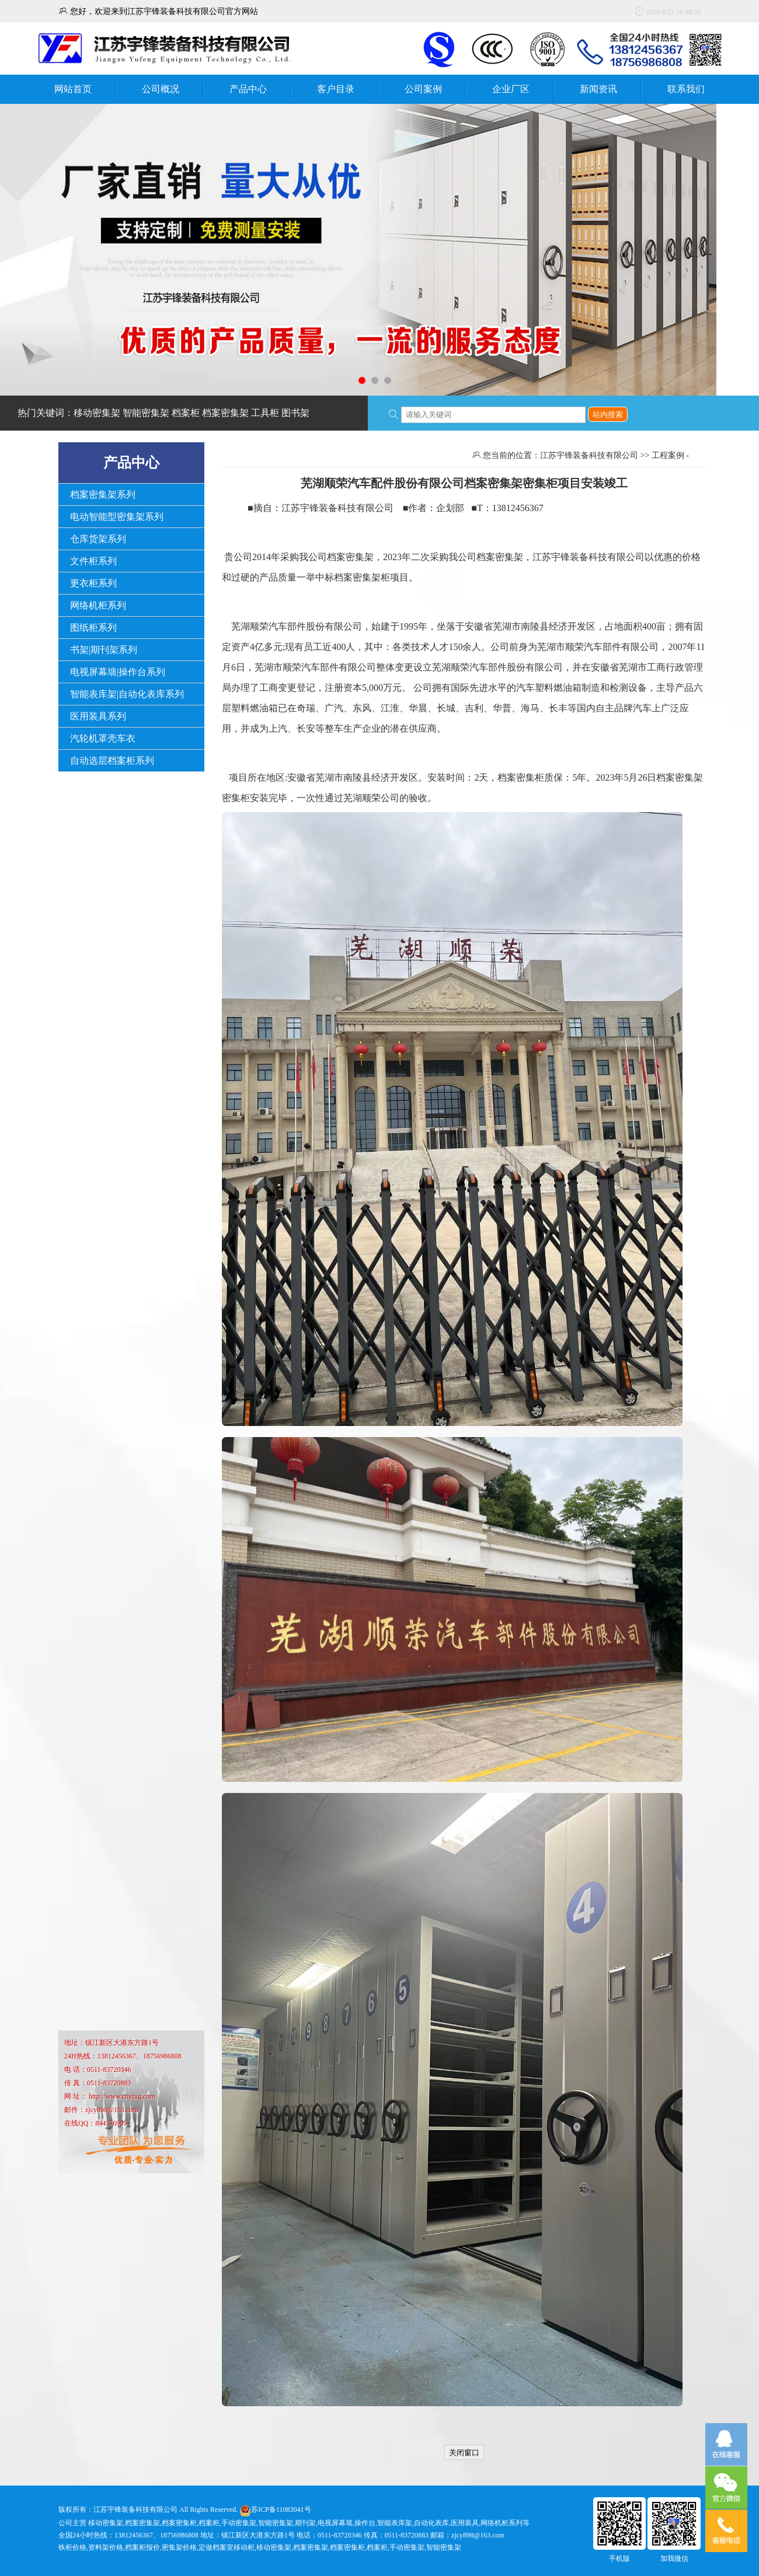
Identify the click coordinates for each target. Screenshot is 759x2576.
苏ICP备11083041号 (281, 2509)
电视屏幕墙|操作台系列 (117, 672)
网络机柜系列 (98, 605)
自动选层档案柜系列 (112, 761)
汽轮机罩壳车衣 (102, 738)
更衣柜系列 (93, 583)
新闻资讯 (598, 89)
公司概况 (160, 89)
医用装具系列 (98, 716)
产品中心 (248, 89)
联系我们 (686, 89)
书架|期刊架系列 (103, 650)
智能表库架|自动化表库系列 (127, 694)
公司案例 (423, 89)
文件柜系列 (93, 561)
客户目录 (335, 89)
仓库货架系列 (98, 539)
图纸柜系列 (93, 627)
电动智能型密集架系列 (116, 517)
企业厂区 (511, 89)
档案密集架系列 (102, 494)
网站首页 (73, 89)
